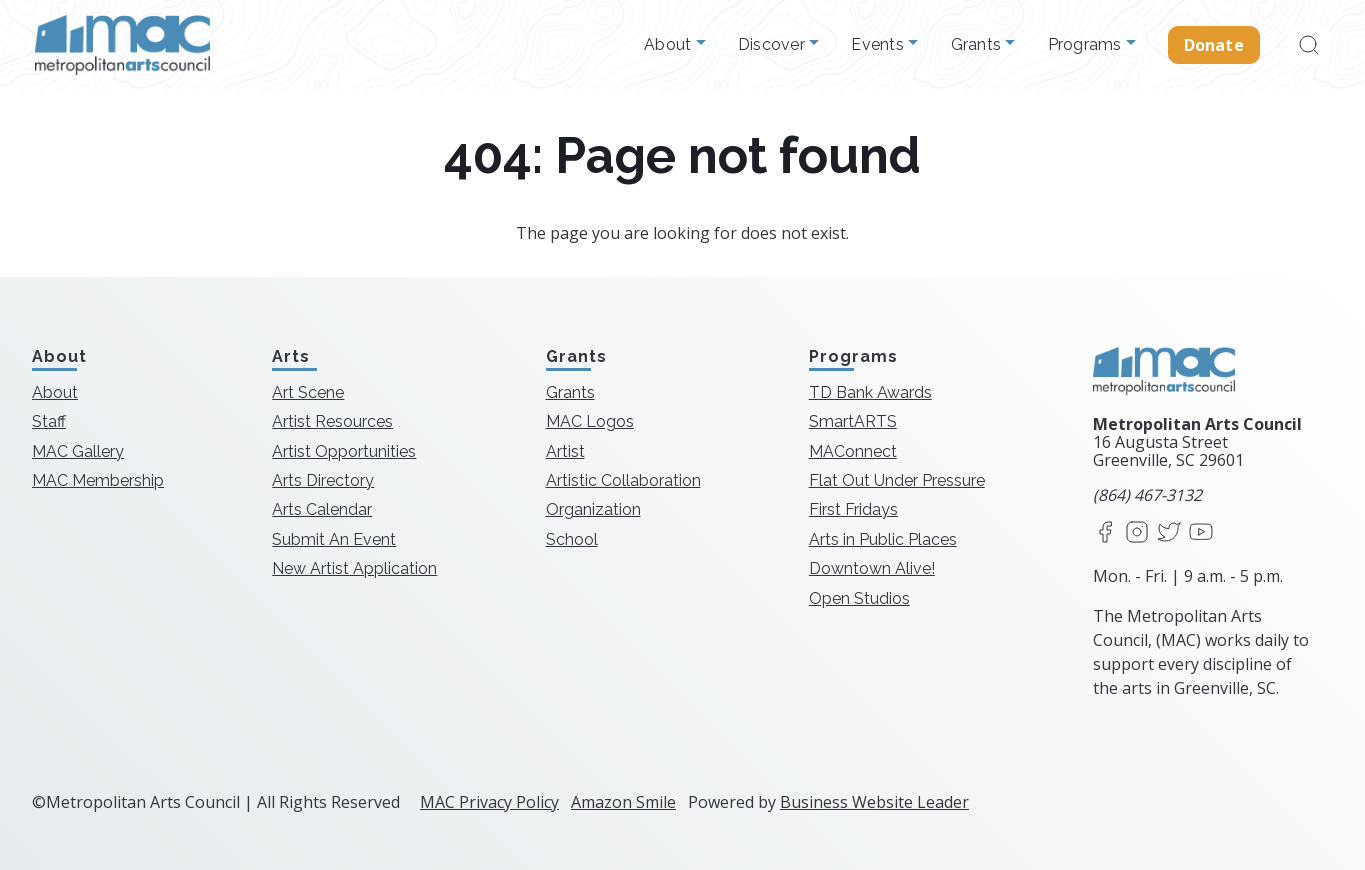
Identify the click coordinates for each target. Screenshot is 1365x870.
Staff (49, 421)
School (572, 539)
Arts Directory (323, 480)
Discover (773, 45)
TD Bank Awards (870, 392)
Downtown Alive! (872, 568)
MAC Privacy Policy (489, 802)
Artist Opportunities (344, 451)
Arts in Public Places (883, 539)
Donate (1214, 45)
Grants (978, 45)
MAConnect (853, 451)
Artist (565, 451)
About (670, 45)
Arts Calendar (322, 509)
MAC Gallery (78, 451)
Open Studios (859, 598)
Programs (1087, 45)
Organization (593, 509)
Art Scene (308, 392)
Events (879, 45)
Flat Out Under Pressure (897, 480)
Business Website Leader (874, 802)
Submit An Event (334, 539)
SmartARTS (853, 421)
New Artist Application (354, 568)
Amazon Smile (623, 802)
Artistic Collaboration (623, 480)
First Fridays (853, 509)
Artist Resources (332, 421)
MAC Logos (590, 421)
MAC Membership (98, 480)
